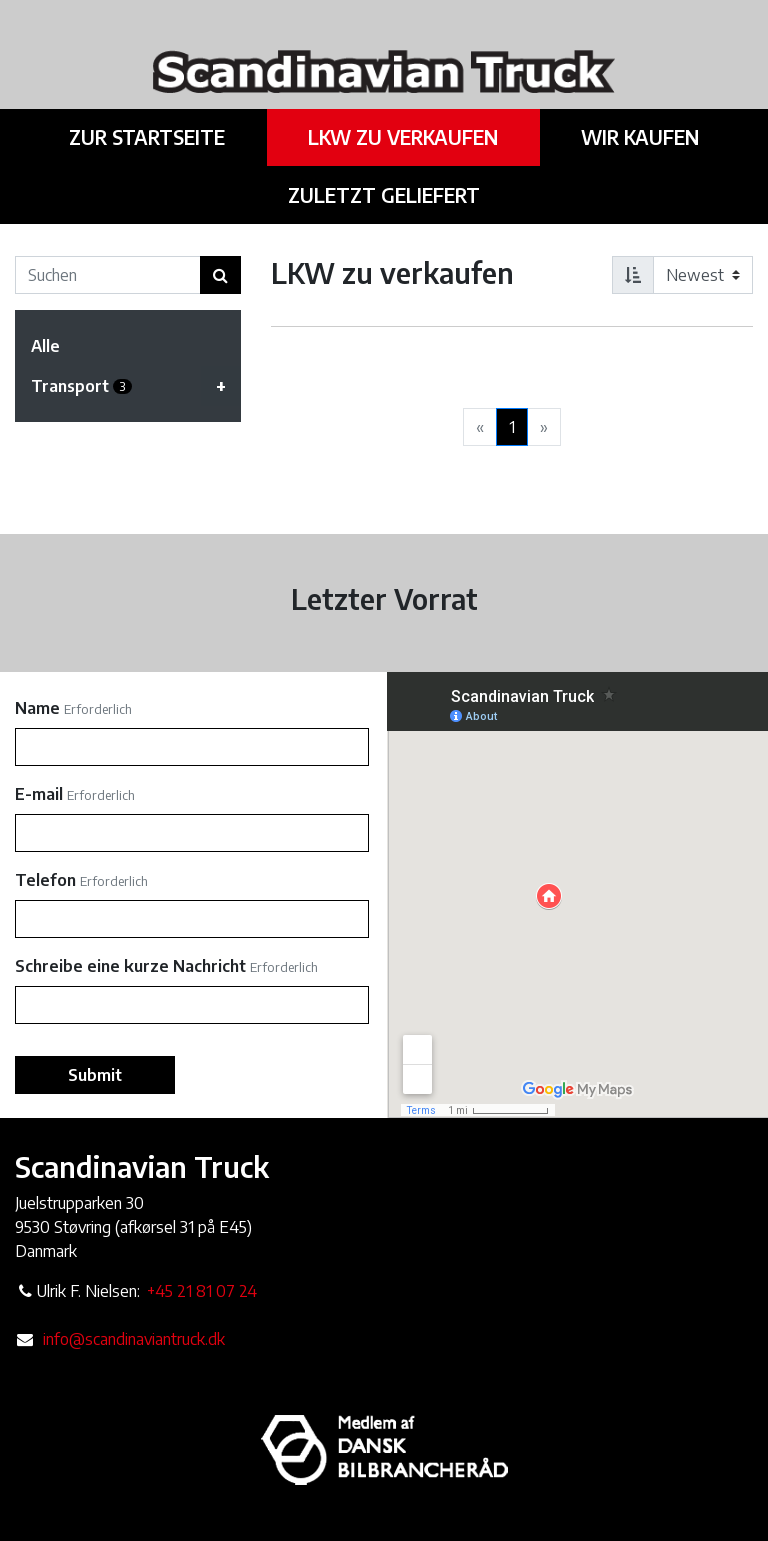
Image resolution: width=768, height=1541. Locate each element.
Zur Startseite (149, 137)
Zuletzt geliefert (384, 195)
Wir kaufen (638, 137)
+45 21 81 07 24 (202, 1291)
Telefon (45, 880)
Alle (45, 346)
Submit (95, 1075)
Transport (136, 386)
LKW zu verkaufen (403, 137)
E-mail (39, 794)
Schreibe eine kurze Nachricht (130, 966)
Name (37, 708)
